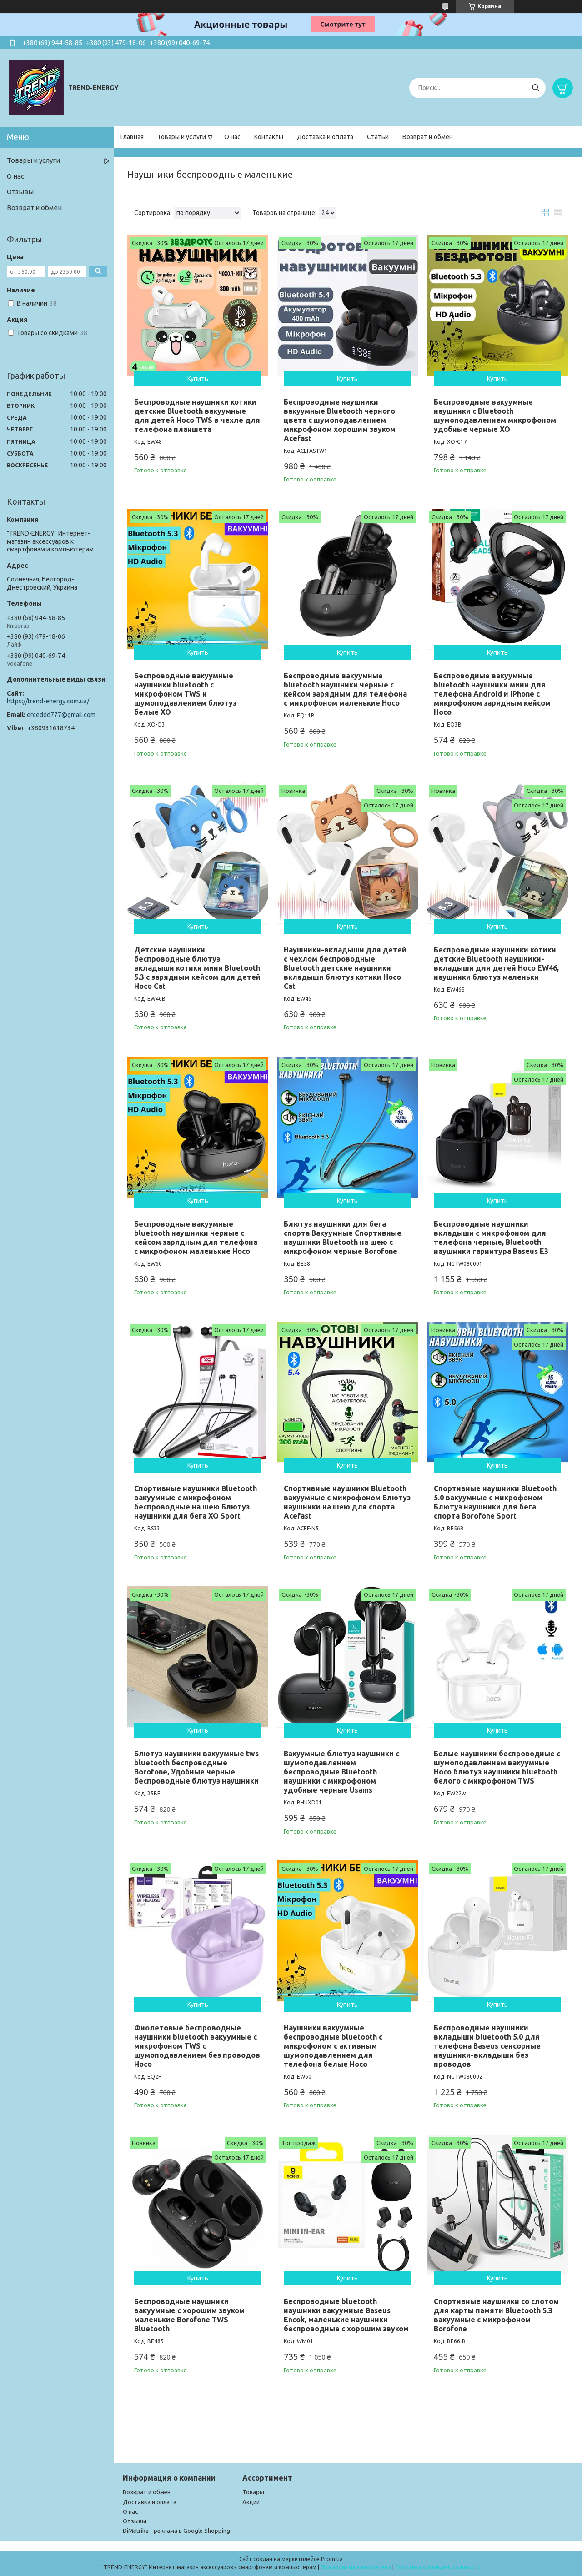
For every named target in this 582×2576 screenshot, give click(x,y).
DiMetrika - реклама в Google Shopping (176, 2530)
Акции (251, 2502)
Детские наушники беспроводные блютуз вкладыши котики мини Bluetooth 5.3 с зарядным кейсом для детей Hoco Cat (197, 968)
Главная (132, 136)
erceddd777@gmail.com (61, 714)
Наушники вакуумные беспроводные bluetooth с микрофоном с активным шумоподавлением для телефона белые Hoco (333, 2046)
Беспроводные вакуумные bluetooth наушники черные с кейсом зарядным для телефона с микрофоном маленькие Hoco (345, 689)
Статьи (378, 136)
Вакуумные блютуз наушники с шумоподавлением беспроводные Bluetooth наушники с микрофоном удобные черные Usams (341, 1771)
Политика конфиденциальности (438, 2567)
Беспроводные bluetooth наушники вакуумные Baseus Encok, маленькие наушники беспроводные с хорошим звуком (346, 2315)
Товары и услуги (181, 136)
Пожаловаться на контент (356, 2567)
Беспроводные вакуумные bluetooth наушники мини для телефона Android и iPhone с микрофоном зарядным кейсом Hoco (492, 694)
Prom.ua (332, 2559)
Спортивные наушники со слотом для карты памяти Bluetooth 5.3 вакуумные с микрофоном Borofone (496, 2315)
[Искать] (535, 88)
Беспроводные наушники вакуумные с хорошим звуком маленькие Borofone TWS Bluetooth (189, 2315)
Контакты (268, 136)
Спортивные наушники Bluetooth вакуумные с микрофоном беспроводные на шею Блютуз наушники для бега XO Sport (195, 1502)
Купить (197, 378)
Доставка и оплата (325, 136)
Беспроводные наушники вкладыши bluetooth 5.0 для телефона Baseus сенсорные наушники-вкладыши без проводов (487, 2046)
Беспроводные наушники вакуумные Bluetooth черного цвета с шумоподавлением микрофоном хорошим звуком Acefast (340, 420)
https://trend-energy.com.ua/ (48, 701)
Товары (253, 2492)
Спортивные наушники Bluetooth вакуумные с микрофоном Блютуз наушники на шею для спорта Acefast (347, 1502)
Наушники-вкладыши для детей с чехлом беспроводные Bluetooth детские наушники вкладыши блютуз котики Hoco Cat (345, 968)
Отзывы (20, 191)
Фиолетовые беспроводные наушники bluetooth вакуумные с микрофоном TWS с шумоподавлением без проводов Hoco (197, 2046)
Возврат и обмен (427, 136)
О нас (232, 136)
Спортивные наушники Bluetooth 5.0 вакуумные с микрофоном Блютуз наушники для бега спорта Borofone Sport (495, 1502)
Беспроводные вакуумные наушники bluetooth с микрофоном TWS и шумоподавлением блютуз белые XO (185, 694)
